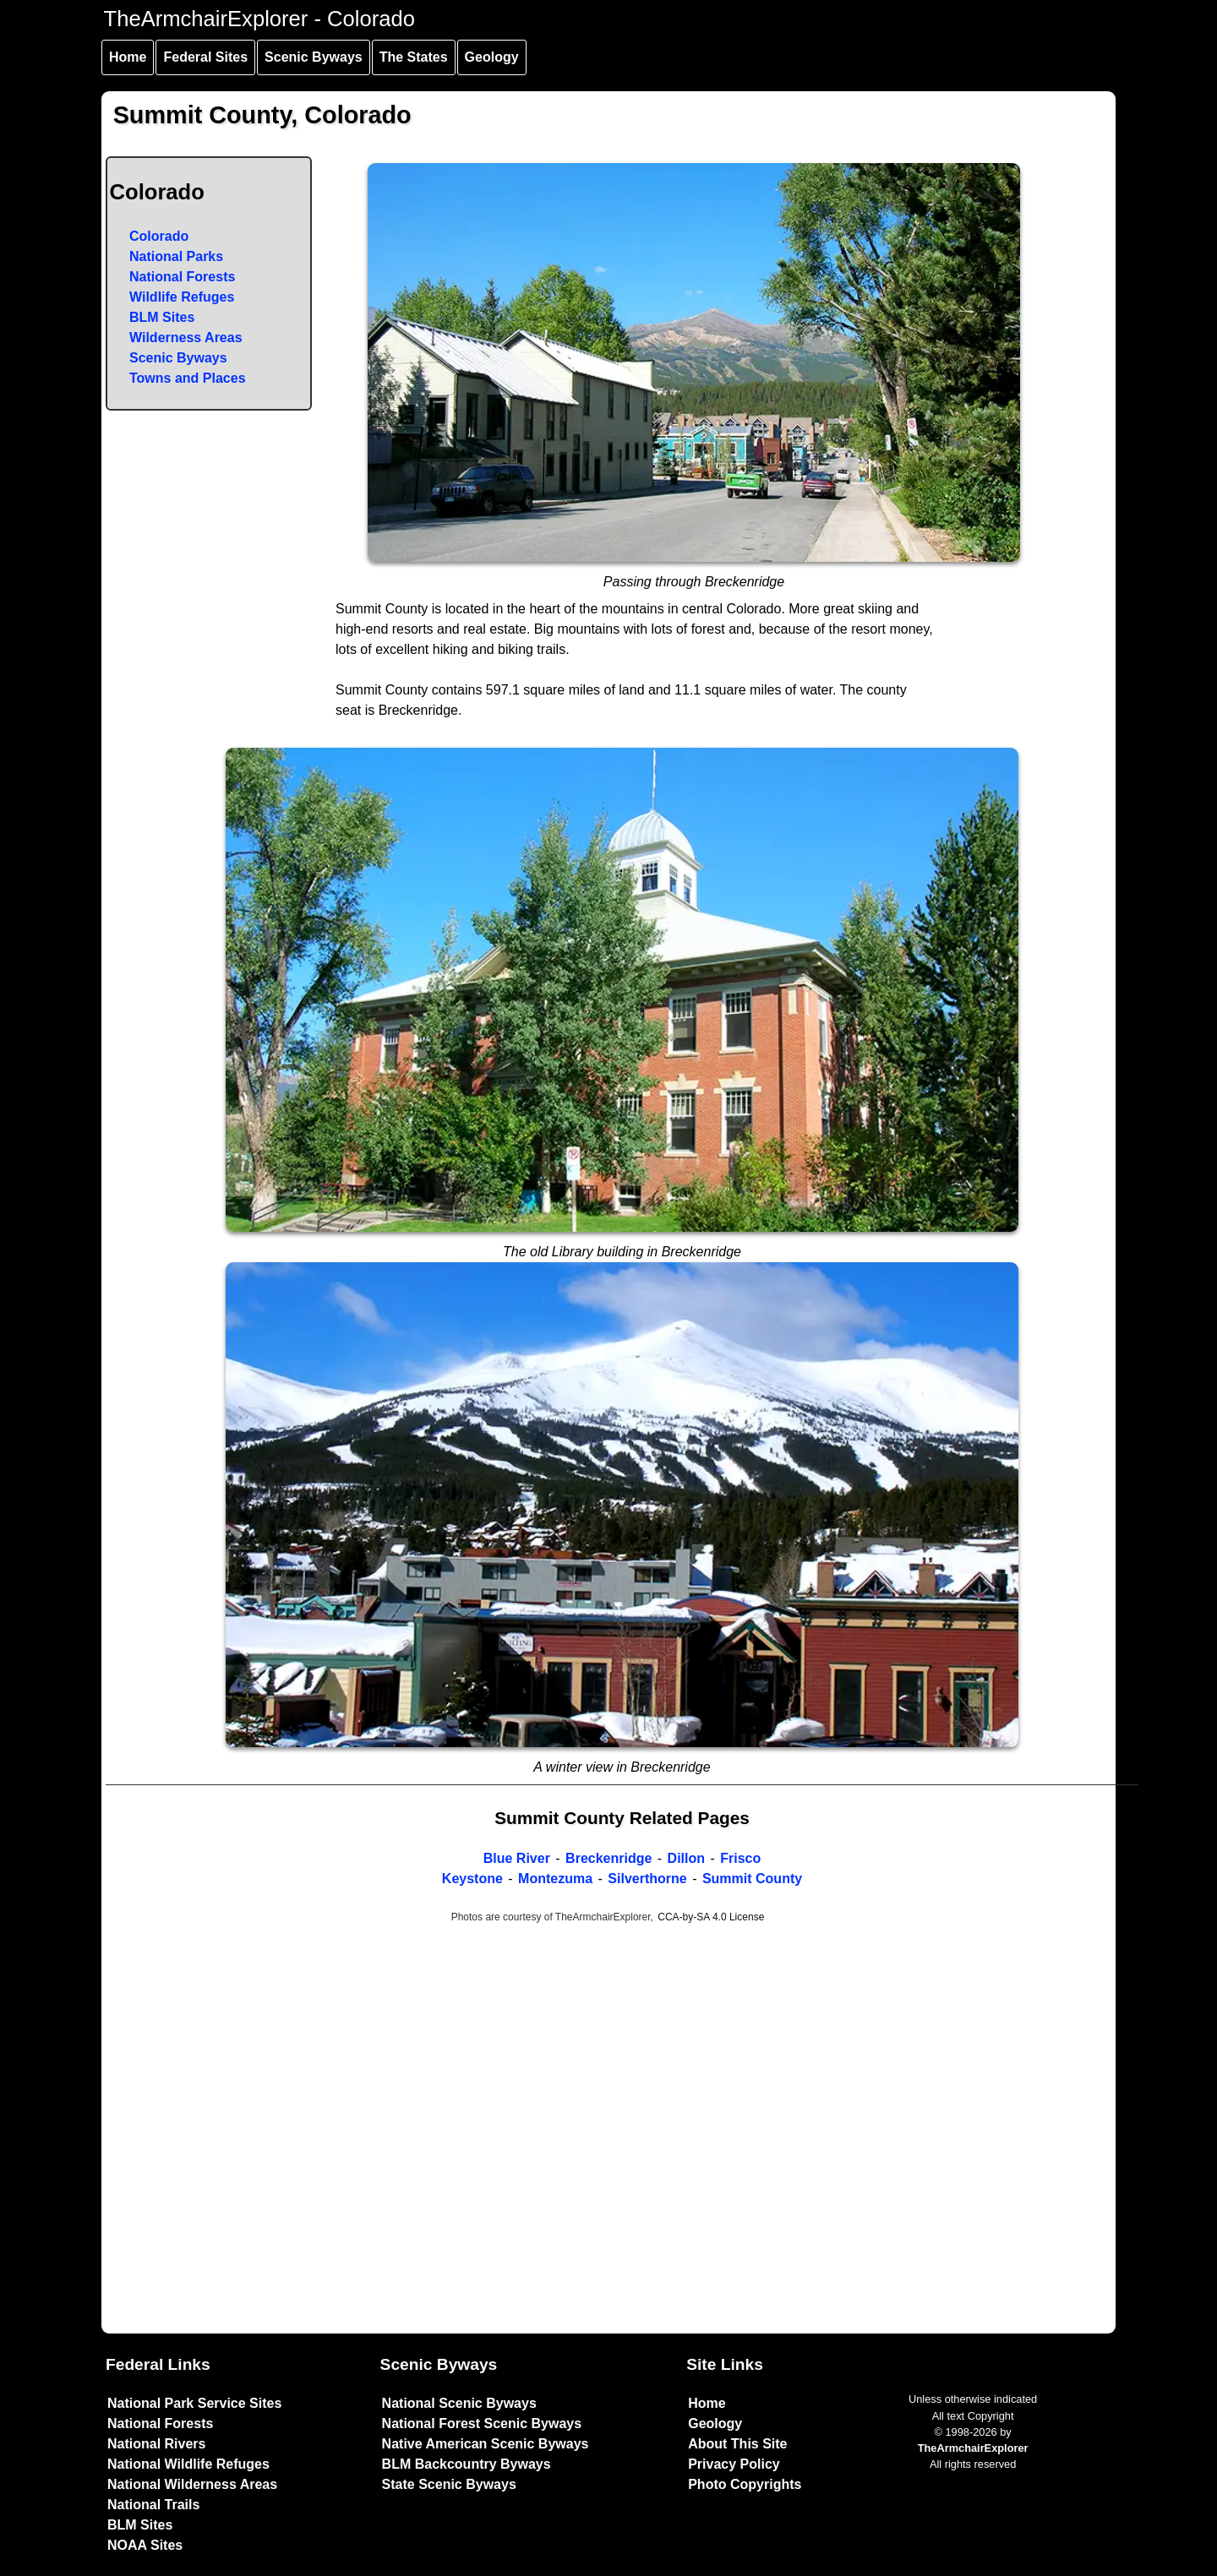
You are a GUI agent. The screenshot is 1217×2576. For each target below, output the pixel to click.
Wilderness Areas (186, 337)
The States (413, 57)
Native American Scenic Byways (485, 2444)
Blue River (516, 1858)
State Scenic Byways (449, 2484)
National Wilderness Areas (192, 2484)
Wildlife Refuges (181, 297)
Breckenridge (608, 1858)
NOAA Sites (145, 2545)
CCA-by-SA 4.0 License (711, 1917)
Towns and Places (187, 378)
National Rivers (156, 2444)
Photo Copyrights (744, 2484)
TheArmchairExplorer (973, 2448)
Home (127, 57)
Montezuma (555, 1878)
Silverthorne (647, 1878)
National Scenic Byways (459, 2403)
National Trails (153, 2504)
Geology (492, 57)
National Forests (182, 277)
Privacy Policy (734, 2464)
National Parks (176, 256)
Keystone (472, 1878)
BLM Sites (161, 317)
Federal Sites (205, 57)
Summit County (752, 1878)
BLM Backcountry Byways (466, 2464)
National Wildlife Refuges (188, 2464)
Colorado (158, 236)
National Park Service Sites (194, 2403)
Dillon (686, 1858)
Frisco (740, 1858)
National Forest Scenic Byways (482, 2423)
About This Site (737, 2444)
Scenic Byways (314, 57)
